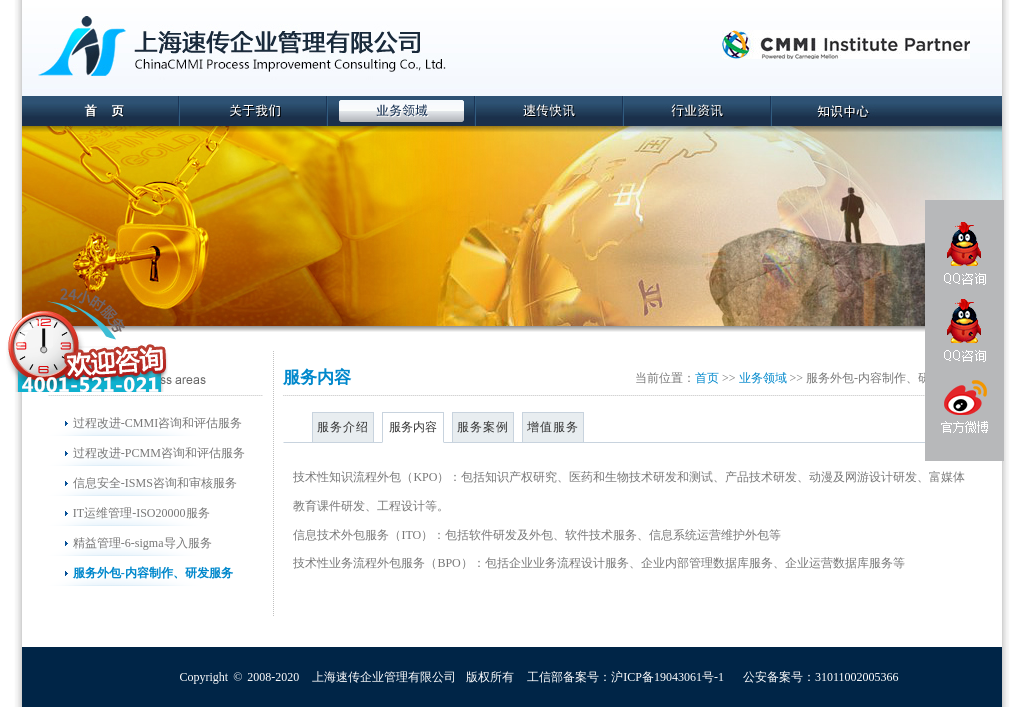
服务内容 (413, 427)
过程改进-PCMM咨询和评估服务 (159, 453)
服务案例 (483, 427)
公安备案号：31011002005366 (821, 677)
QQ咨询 (965, 253)
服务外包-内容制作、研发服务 (153, 573)
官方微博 (964, 410)
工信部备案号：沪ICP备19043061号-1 (625, 677)
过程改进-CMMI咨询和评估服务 (157, 423)
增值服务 (553, 427)
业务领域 (763, 378)
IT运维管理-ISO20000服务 (141, 513)
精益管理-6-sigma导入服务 (142, 543)
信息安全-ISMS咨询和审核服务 (155, 483)
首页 (707, 378)
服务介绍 (343, 427)
